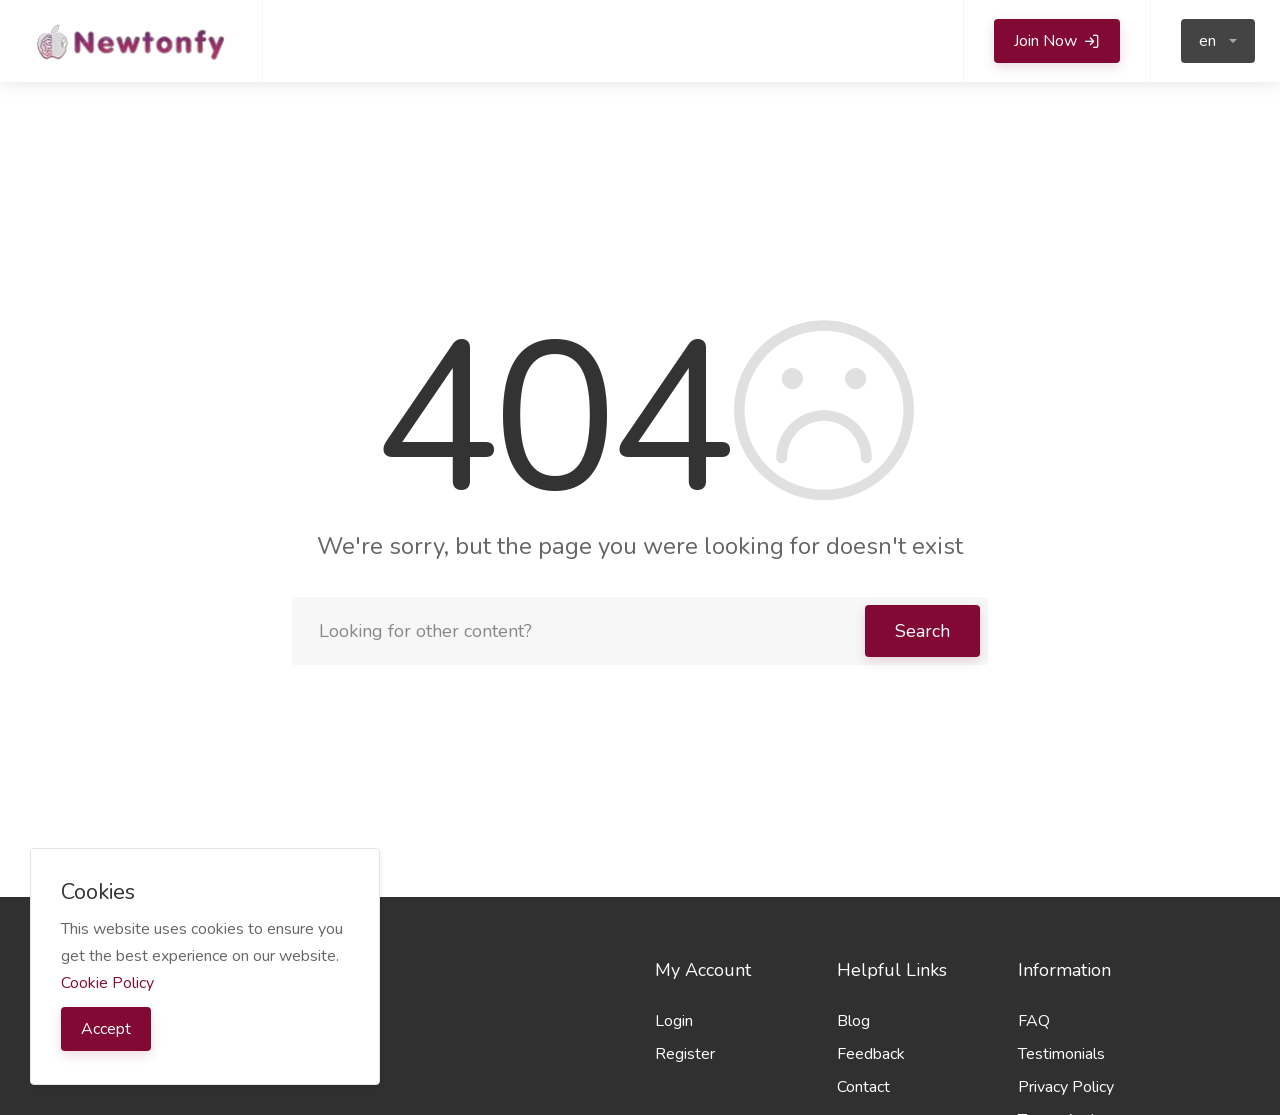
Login (674, 1021)
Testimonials (1061, 1054)
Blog (853, 1021)
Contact (863, 1087)
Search (922, 631)
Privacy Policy (1066, 1087)
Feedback (871, 1054)
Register (685, 1054)
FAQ (1034, 1021)
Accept (106, 1029)
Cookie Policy (107, 983)
